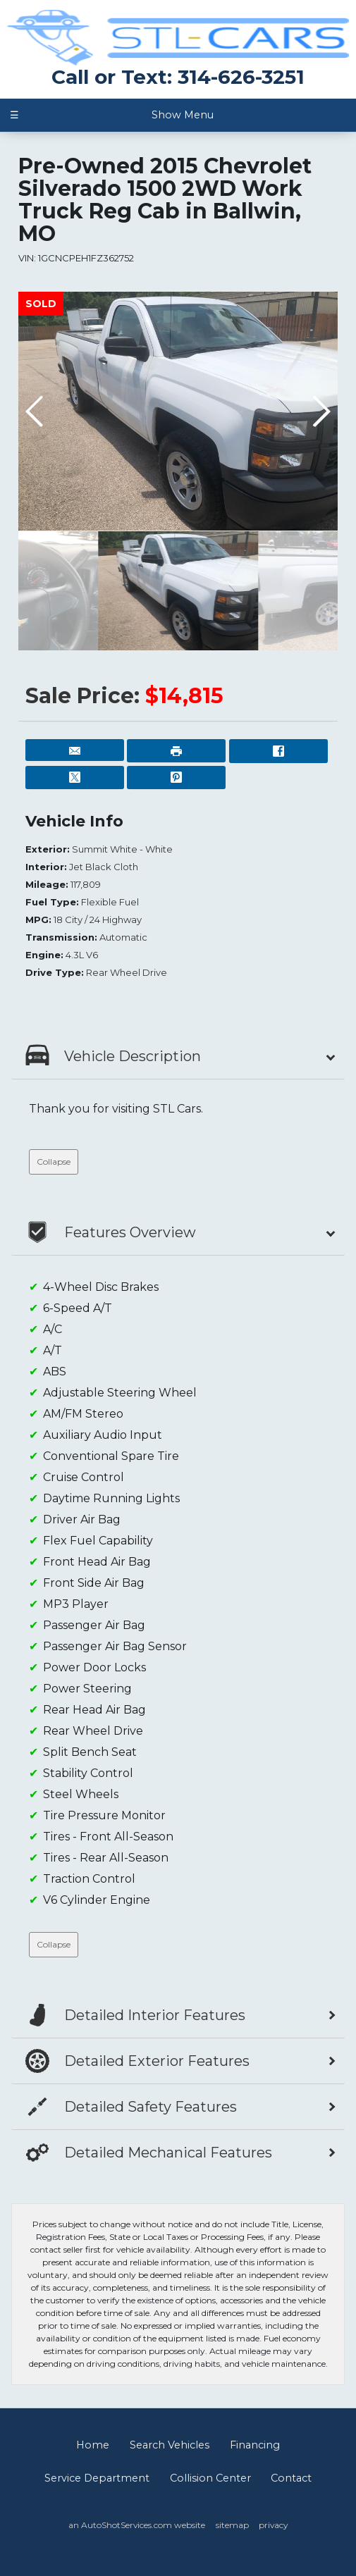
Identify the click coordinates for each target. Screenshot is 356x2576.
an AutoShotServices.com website (136, 2525)
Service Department (96, 2478)
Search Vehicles (169, 2445)
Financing (255, 2445)
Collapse (53, 1161)
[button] (321, 411)
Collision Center (210, 2478)
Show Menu (112, 115)
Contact (291, 2478)
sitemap (232, 2525)
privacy (273, 2525)
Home (92, 2445)
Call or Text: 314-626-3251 (178, 77)
